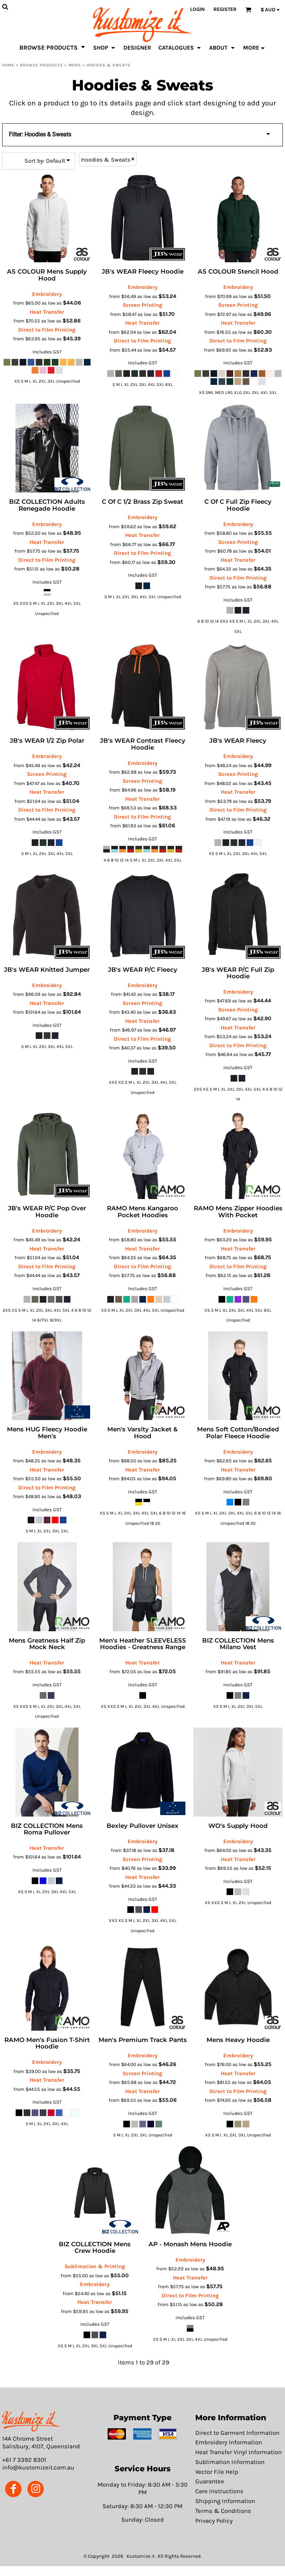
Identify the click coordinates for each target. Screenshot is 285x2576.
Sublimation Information (230, 2462)
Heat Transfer (47, 312)
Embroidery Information (228, 2442)
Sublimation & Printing (95, 2266)
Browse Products (41, 65)
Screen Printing (142, 305)
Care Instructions (219, 2491)
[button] (31, 2421)
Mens (75, 65)
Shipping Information (225, 2501)
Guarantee (209, 2481)
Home (8, 65)
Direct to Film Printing (47, 330)
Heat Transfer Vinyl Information (238, 2452)
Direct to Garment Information (237, 2432)
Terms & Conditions (223, 2510)
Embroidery (47, 294)
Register (224, 9)
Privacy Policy (214, 2520)
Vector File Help (216, 2471)
